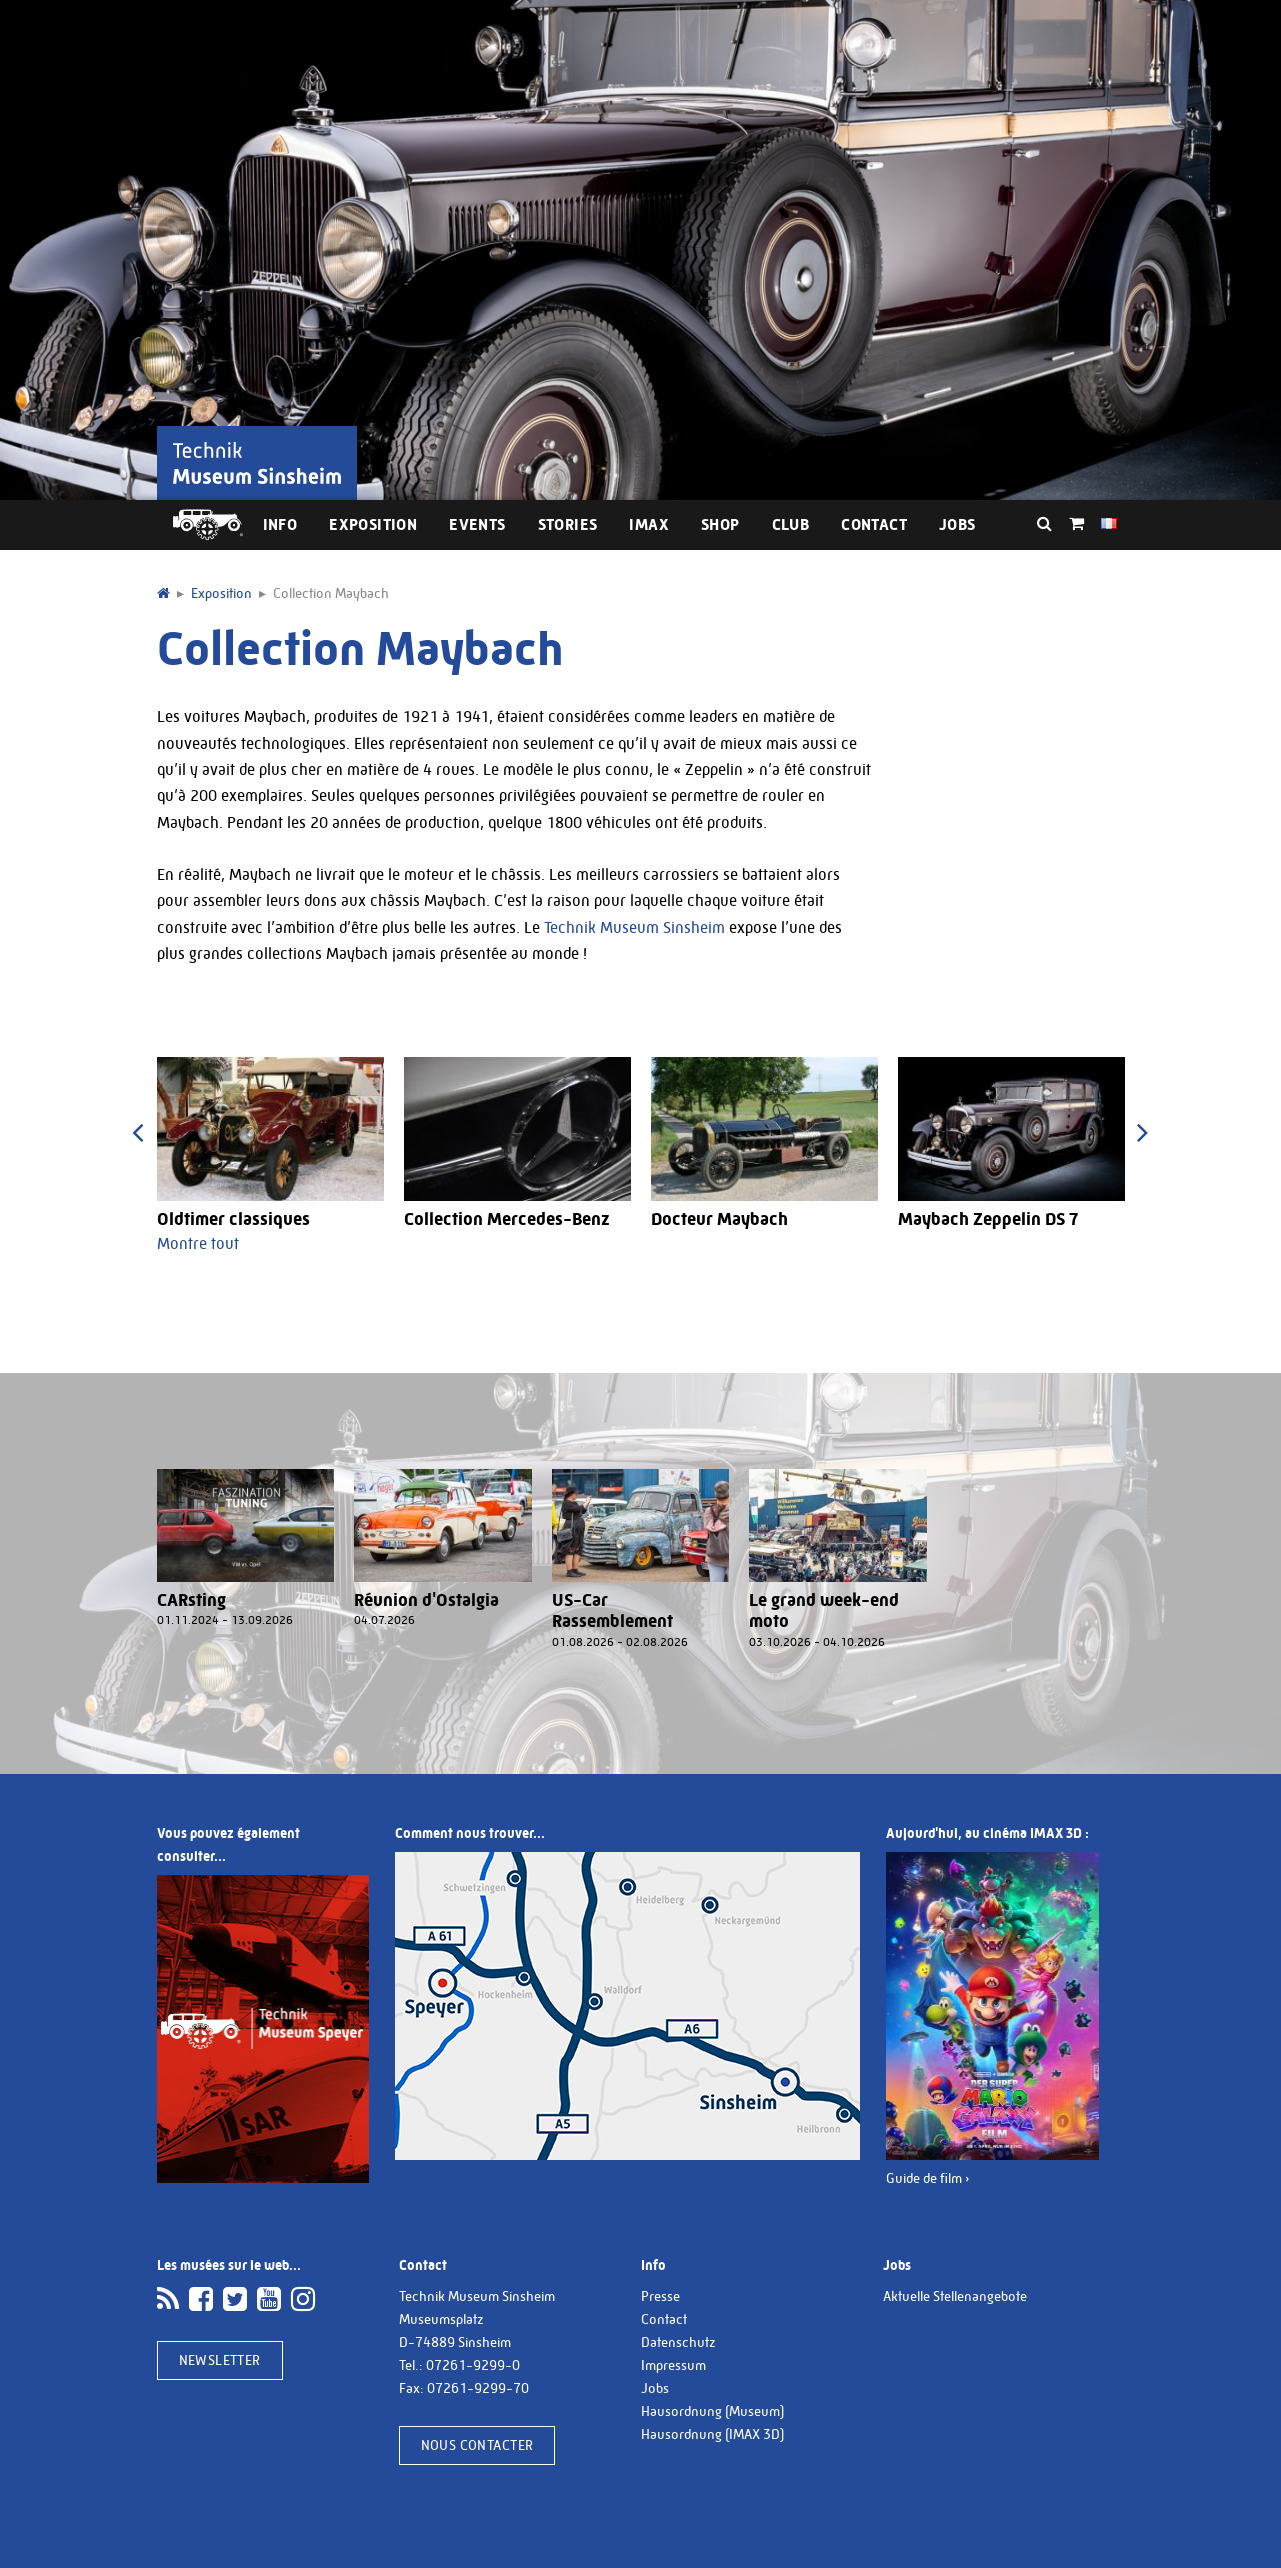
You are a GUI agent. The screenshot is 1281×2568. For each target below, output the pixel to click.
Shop (720, 524)
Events (477, 524)
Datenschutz (678, 2342)
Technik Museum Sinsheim (634, 927)
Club (791, 524)
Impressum (673, 2365)
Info (280, 524)
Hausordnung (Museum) (712, 2411)
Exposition (373, 524)
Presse (660, 2296)
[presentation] (138, 1132)
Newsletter (220, 2360)
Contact (874, 524)
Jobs (957, 524)
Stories (568, 524)
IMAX (649, 524)
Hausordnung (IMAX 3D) (712, 2434)
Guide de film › (928, 2178)
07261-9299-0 (473, 2365)
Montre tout (198, 1243)
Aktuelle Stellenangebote (955, 2296)
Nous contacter (477, 2445)
